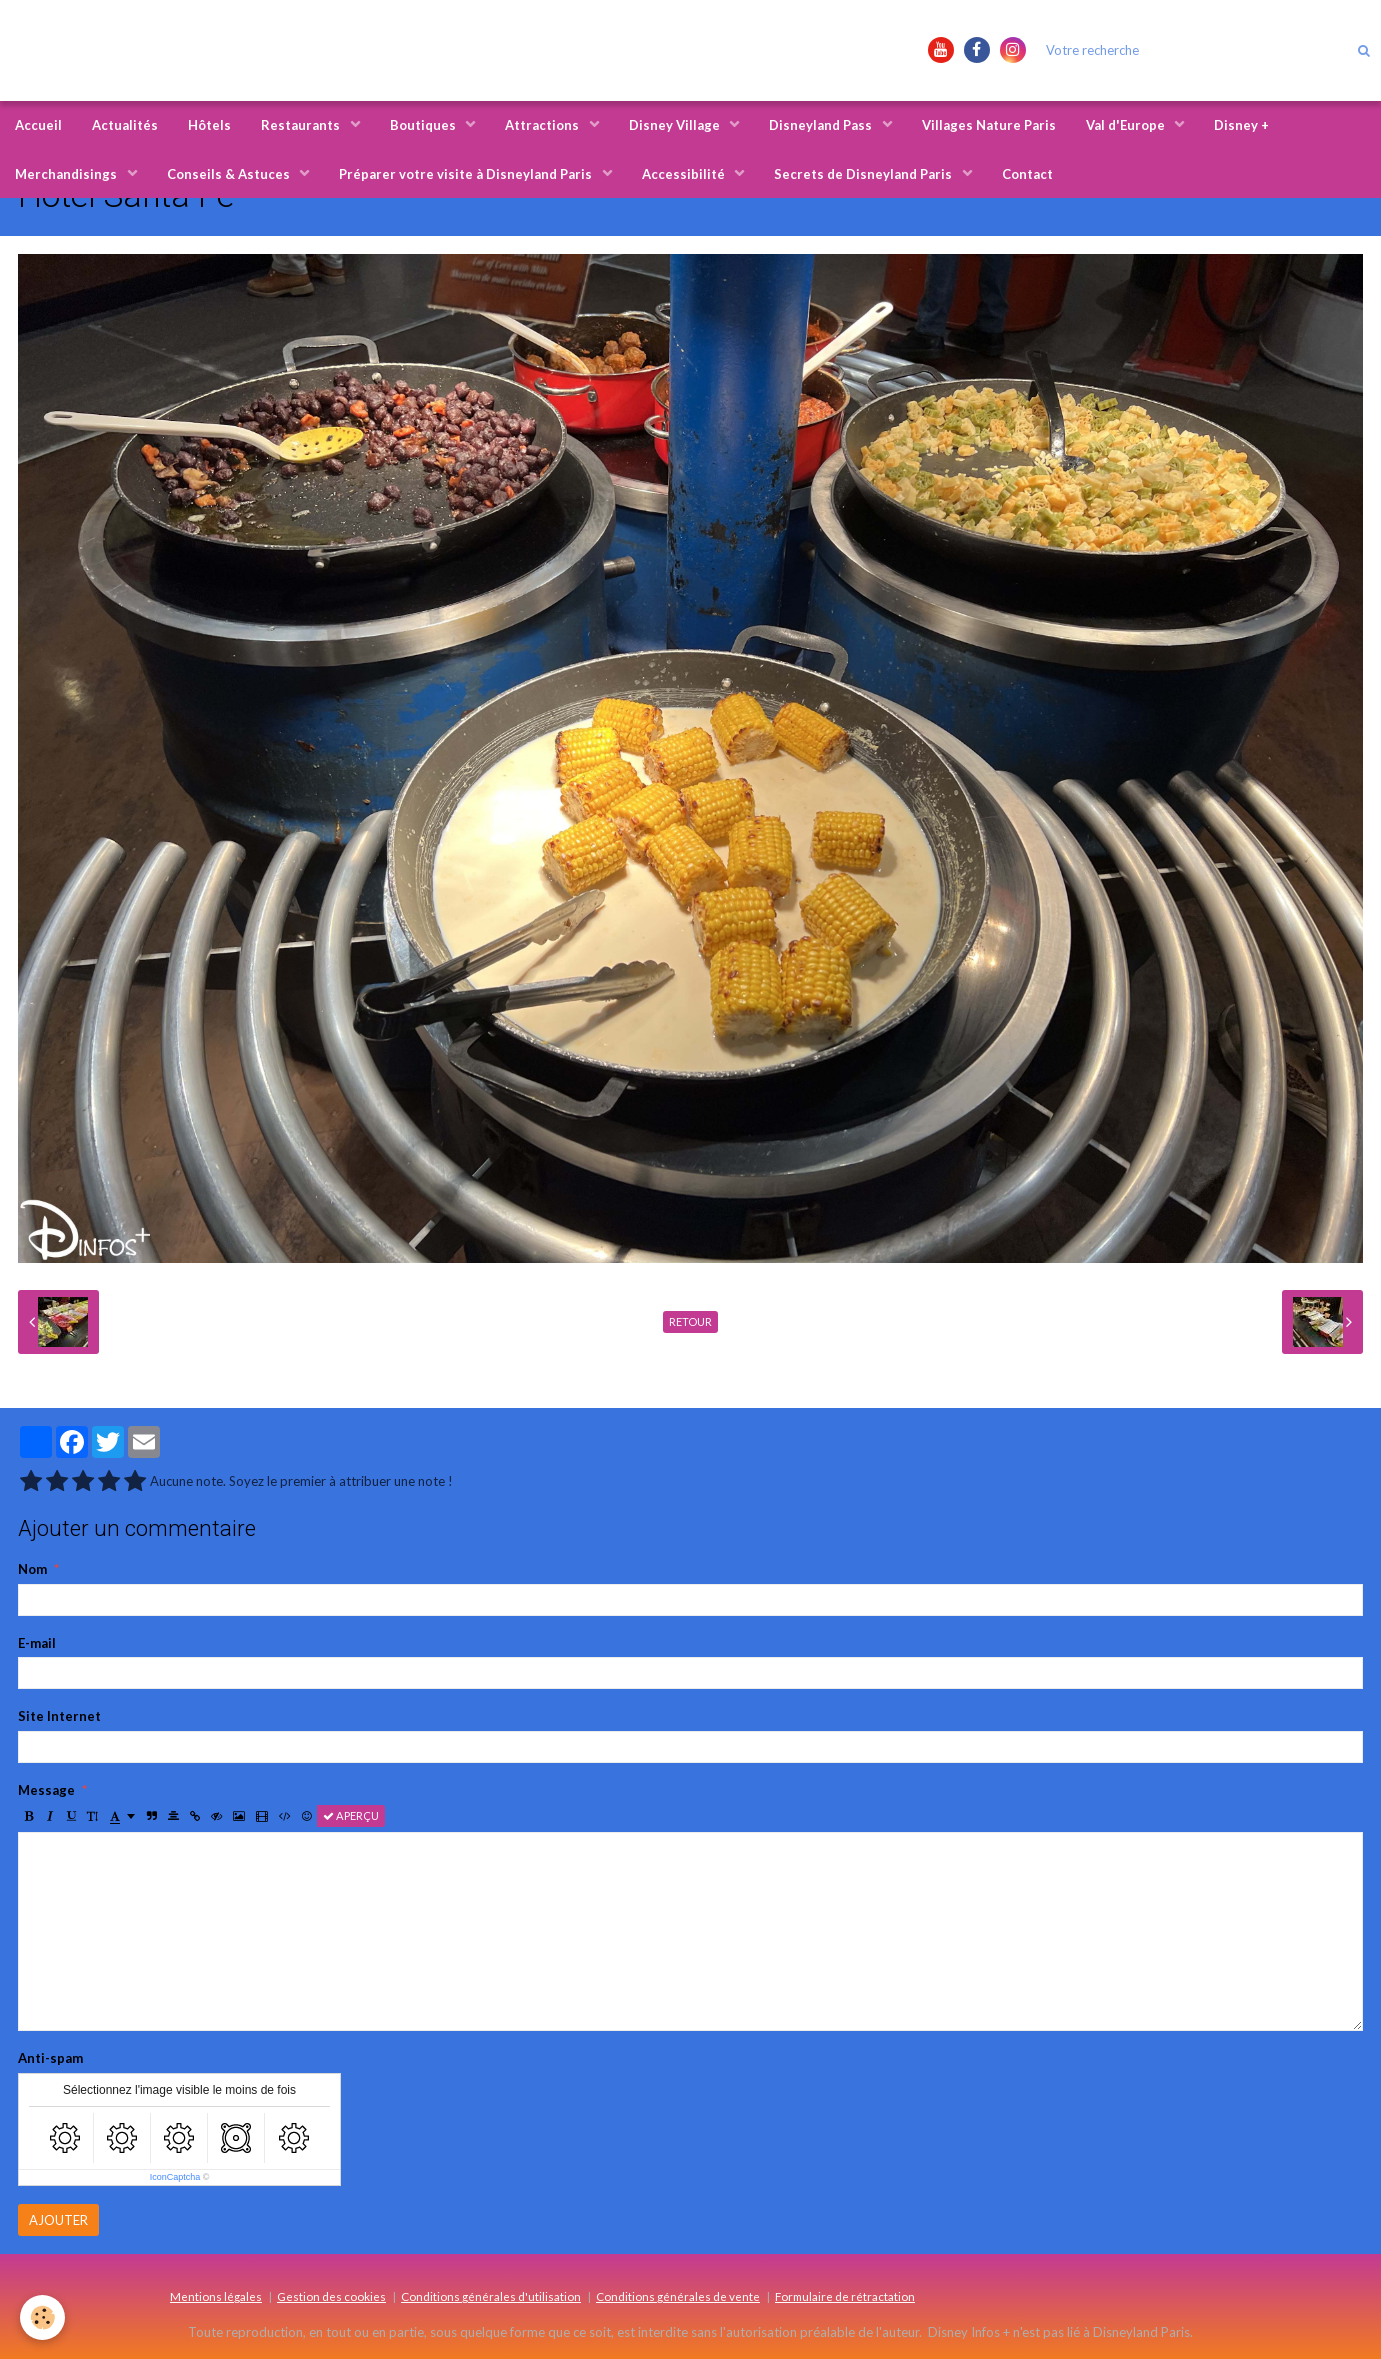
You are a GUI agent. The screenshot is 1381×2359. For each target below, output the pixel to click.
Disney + (1241, 125)
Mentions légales (216, 2296)
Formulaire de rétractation (845, 2296)
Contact (1027, 174)
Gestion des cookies (331, 2296)
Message (46, 1790)
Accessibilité (685, 174)
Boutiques (424, 125)
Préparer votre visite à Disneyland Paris (467, 174)
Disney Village (676, 125)
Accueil (38, 125)
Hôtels (209, 125)
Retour (690, 1321)
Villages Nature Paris (989, 125)
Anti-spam (50, 2058)
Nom (32, 1569)
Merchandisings (67, 174)
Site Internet (59, 1716)
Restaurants (302, 125)
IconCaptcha (175, 2177)
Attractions (543, 125)
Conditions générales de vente (678, 2296)
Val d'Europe (1127, 125)
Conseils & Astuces (230, 174)
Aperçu (351, 1815)
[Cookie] (42, 2317)
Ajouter (58, 2220)
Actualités (125, 125)
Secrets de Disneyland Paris (864, 174)
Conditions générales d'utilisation (491, 2296)
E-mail (37, 1643)
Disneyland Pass (822, 125)
